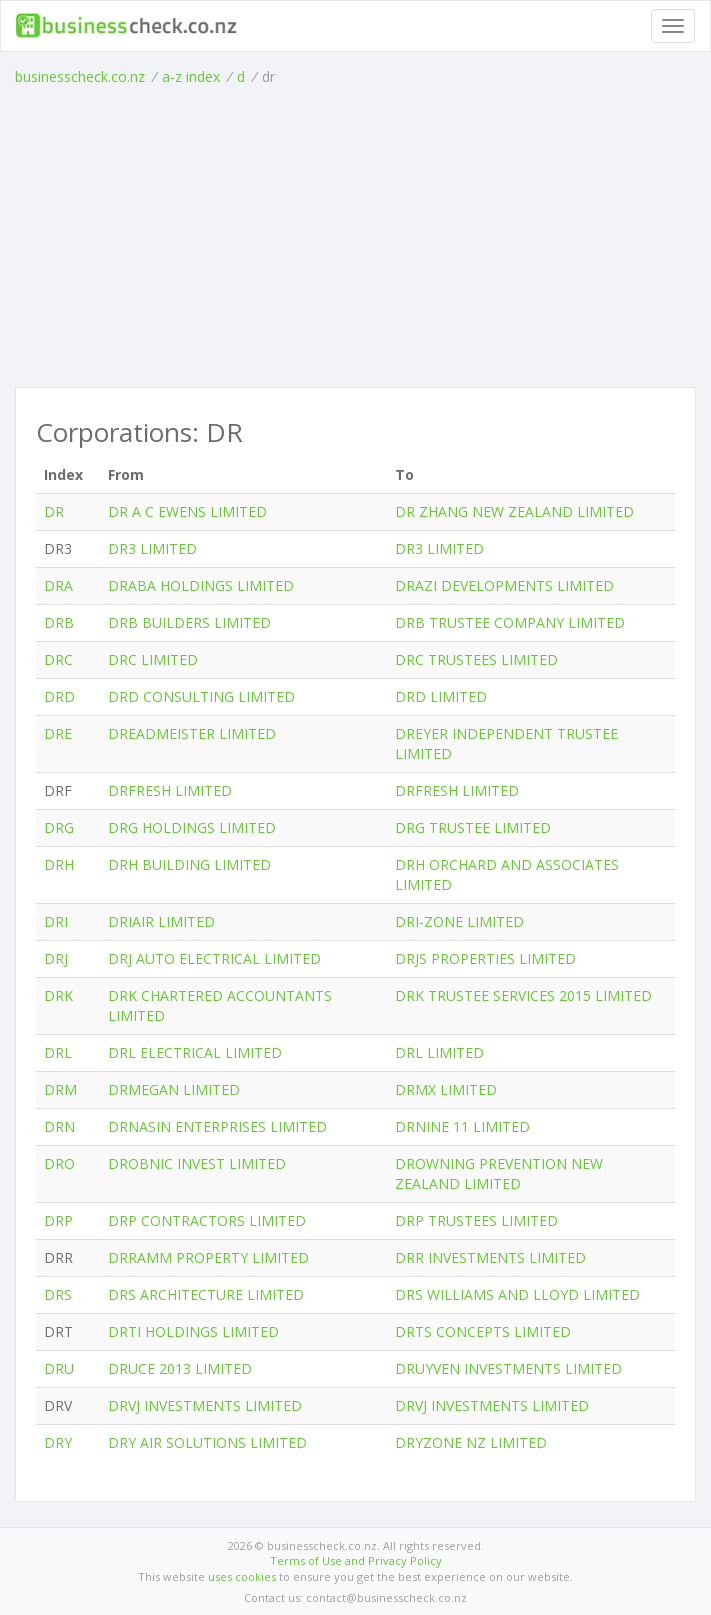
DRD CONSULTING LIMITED (201, 696)
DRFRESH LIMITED (170, 790)
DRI (56, 921)
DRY (58, 1442)
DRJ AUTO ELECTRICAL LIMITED (214, 958)
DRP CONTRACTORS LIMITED (207, 1220)
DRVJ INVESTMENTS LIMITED (205, 1405)
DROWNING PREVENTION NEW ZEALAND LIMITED (499, 1173)
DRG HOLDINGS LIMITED (192, 827)
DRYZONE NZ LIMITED (471, 1442)
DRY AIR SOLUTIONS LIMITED (207, 1442)
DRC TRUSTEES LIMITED (476, 659)
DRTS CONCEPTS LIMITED (483, 1331)
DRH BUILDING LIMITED (189, 864)
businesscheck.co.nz (80, 76)
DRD (59, 696)
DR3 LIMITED (152, 548)
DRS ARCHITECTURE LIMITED (206, 1294)
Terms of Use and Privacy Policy (356, 1560)
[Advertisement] (355, 237)
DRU (59, 1368)
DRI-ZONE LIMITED (459, 921)
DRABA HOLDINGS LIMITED (201, 585)
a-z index (191, 76)
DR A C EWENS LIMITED (187, 511)
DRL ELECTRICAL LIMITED (195, 1052)
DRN (59, 1126)
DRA (58, 585)
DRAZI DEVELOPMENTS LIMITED (504, 585)
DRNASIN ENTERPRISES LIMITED (217, 1126)
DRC (58, 659)
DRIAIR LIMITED (161, 921)
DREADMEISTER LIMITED (192, 733)
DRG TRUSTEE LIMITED (473, 827)
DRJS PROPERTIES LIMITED (485, 958)
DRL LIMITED (439, 1052)
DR (54, 511)
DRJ (56, 958)
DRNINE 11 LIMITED (462, 1126)
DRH (59, 864)
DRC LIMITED (153, 659)
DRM (60, 1089)
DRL (58, 1052)
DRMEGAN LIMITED (174, 1089)
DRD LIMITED (441, 696)
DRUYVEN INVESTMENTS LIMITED (508, 1368)
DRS (58, 1294)
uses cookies (242, 1576)
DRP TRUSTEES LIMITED (476, 1220)
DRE (58, 733)
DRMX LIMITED (446, 1089)
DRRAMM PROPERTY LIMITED (208, 1257)
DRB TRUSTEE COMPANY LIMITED (510, 622)
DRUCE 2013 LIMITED (180, 1368)
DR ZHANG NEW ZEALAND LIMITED (514, 511)
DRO (59, 1163)
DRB (59, 622)
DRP (58, 1220)
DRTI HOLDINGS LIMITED (193, 1331)
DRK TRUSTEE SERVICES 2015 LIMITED (523, 995)
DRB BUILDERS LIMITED (189, 622)
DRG (59, 827)
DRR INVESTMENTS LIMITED (490, 1257)
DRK (58, 995)
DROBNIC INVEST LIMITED (197, 1163)
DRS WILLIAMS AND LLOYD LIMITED (517, 1294)
